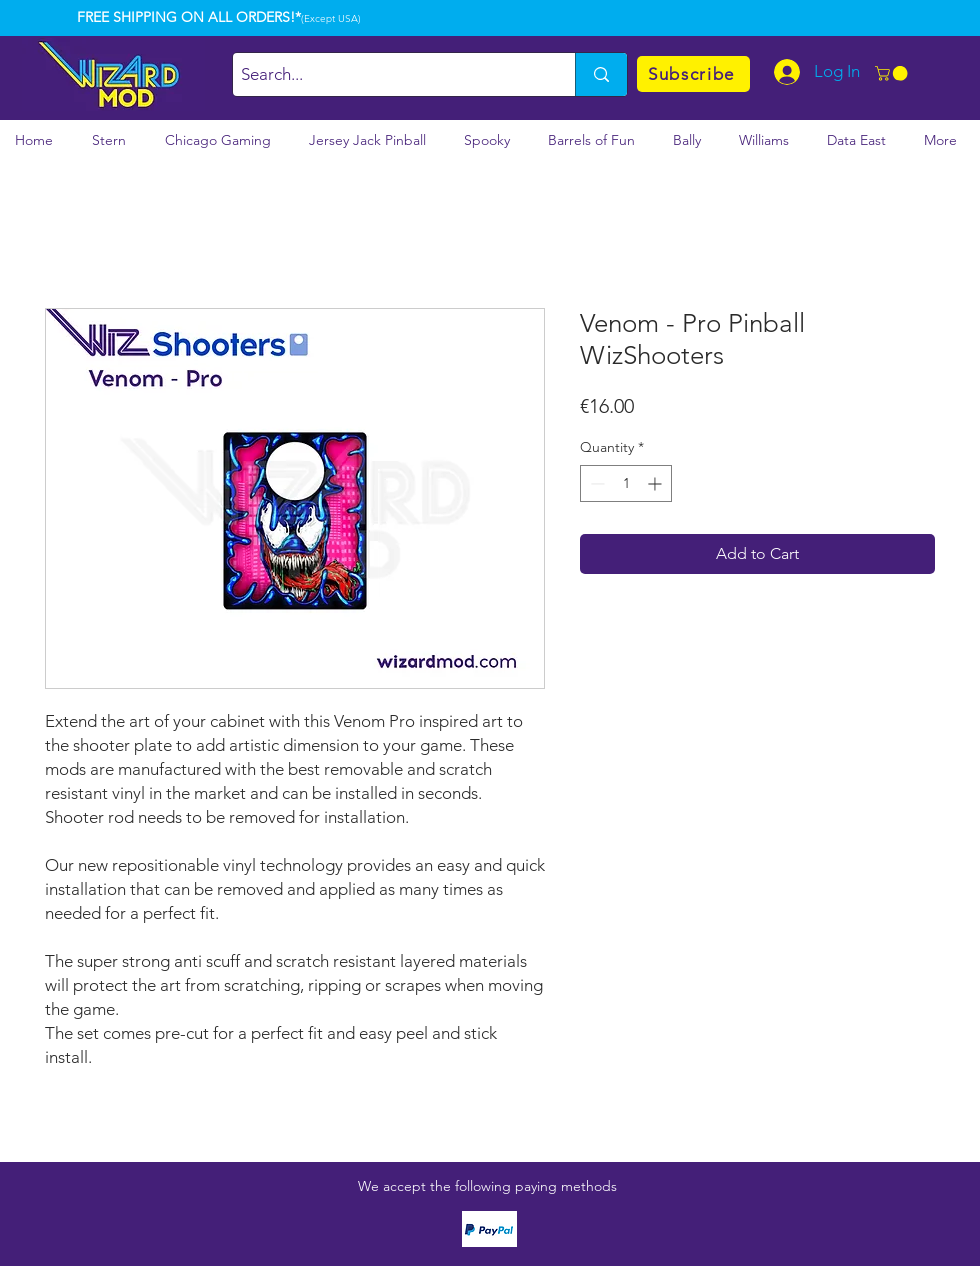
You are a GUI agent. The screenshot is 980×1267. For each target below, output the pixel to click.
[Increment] (656, 483)
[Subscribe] (693, 74)
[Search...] (387, 74)
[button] (893, 73)
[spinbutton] (626, 483)
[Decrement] (595, 483)
